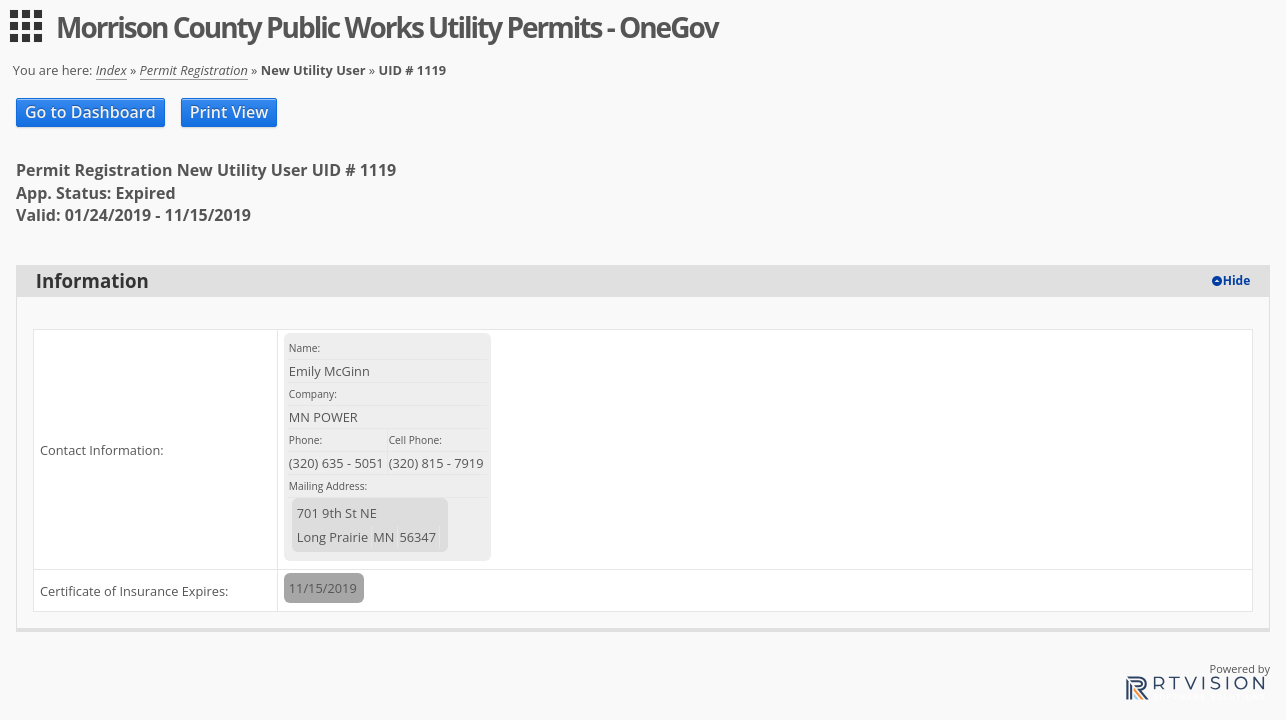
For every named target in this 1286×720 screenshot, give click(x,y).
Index (111, 70)
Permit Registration (194, 70)
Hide (1237, 280)
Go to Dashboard (90, 112)
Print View (229, 112)
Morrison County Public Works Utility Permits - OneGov (387, 27)
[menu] (26, 26)
